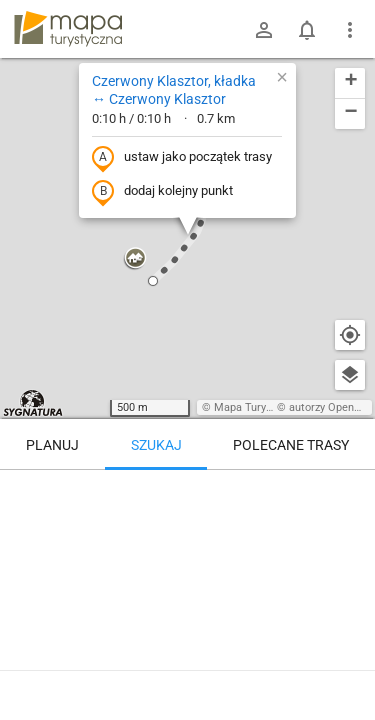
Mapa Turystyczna (259, 407)
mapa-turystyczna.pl (68, 29)
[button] (135, 259)
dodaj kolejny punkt (162, 192)
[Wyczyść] (350, 492)
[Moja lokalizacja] (350, 335)
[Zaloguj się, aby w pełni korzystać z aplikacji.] (349, 665)
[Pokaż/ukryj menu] (350, 30)
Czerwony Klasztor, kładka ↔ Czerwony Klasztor (174, 90)
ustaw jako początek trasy (182, 158)
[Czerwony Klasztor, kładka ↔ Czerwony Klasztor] (187, 555)
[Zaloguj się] (264, 30)
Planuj (52, 445)
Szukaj (156, 445)
